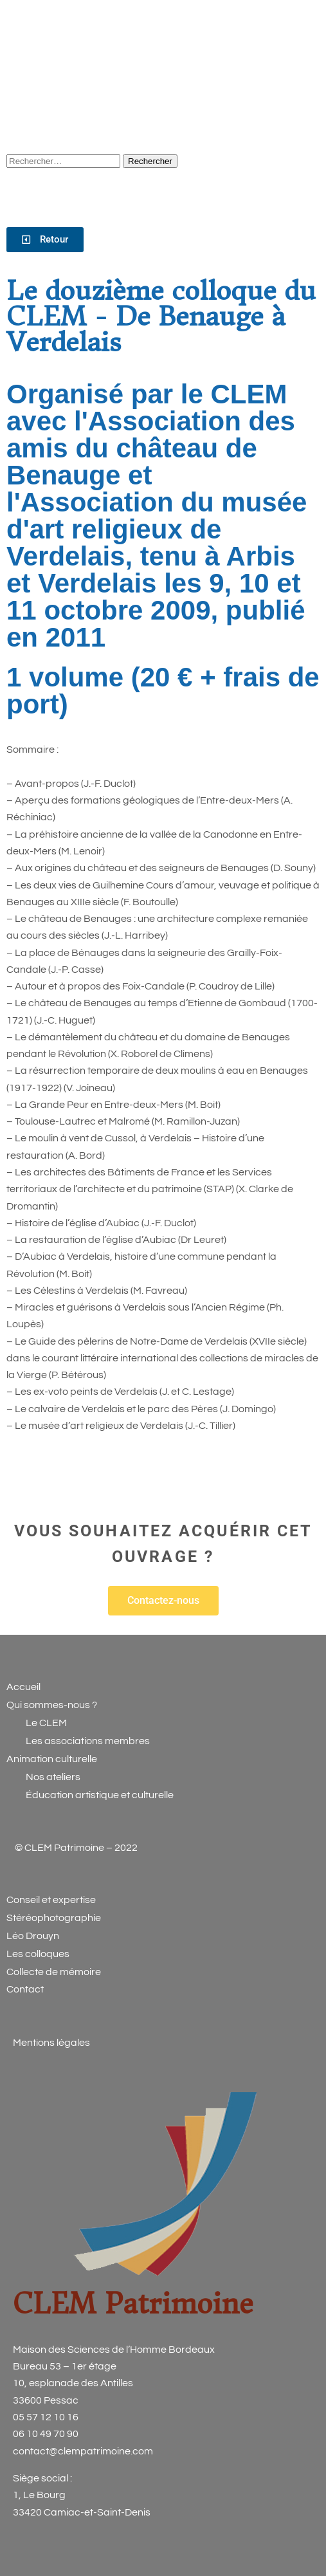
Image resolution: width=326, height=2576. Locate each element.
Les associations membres (88, 1741)
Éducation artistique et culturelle (100, 1795)
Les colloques (37, 1954)
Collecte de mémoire (53, 1972)
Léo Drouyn (32, 1936)
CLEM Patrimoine (133, 2304)
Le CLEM (45, 1723)
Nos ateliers (53, 1777)
